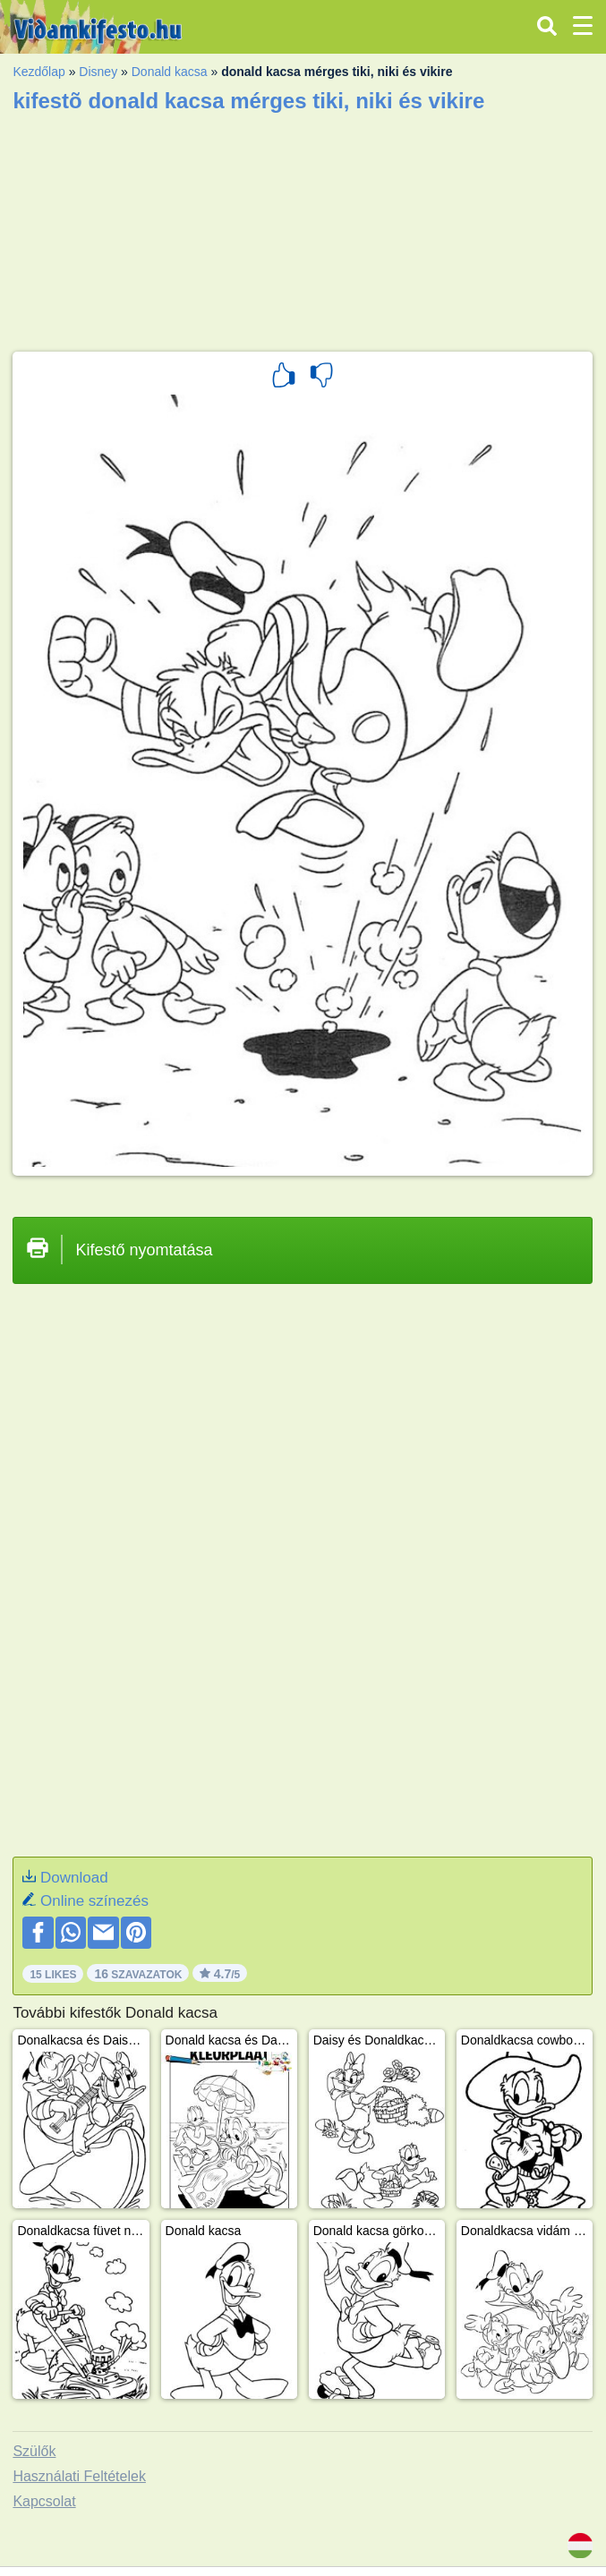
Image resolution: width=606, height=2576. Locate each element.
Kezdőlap (38, 71)
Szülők (34, 2451)
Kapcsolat (44, 2501)
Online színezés (94, 1900)
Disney (98, 71)
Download (74, 1877)
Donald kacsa (170, 71)
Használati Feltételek (79, 2476)
